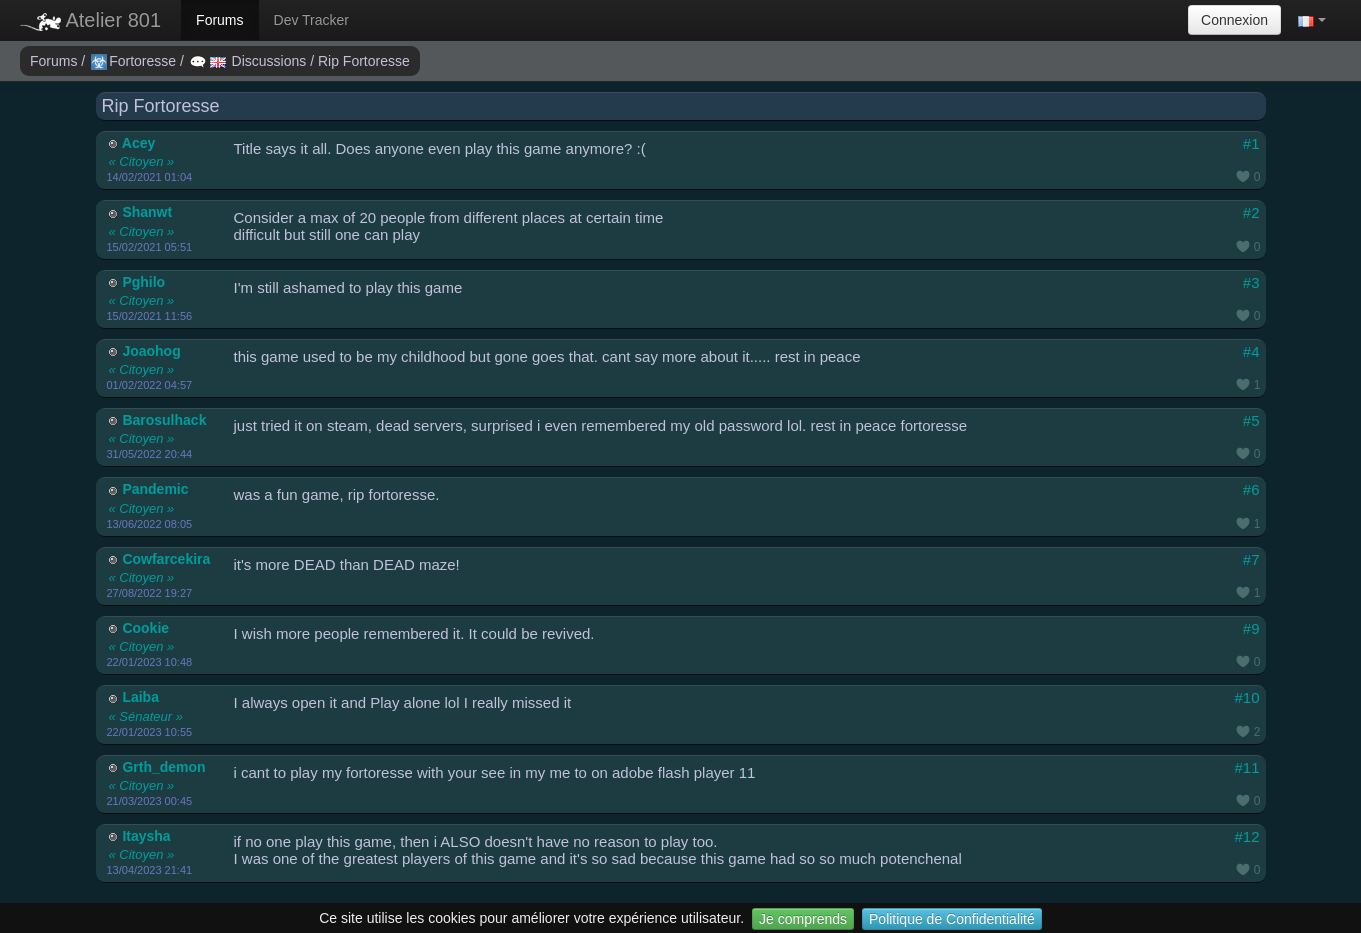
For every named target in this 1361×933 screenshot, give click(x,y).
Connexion (1234, 20)
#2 (1251, 212)
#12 (1246, 836)
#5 (1251, 420)
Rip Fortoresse (364, 61)
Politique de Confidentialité (952, 919)
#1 (1251, 143)
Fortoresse (135, 61)
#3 (1251, 282)
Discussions (250, 61)
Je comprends (803, 919)
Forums (219, 20)
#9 (1251, 628)
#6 (1251, 489)
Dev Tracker (311, 20)
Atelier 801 (90, 20)
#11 (1246, 767)
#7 (1251, 559)
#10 (1246, 697)
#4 (1251, 351)
